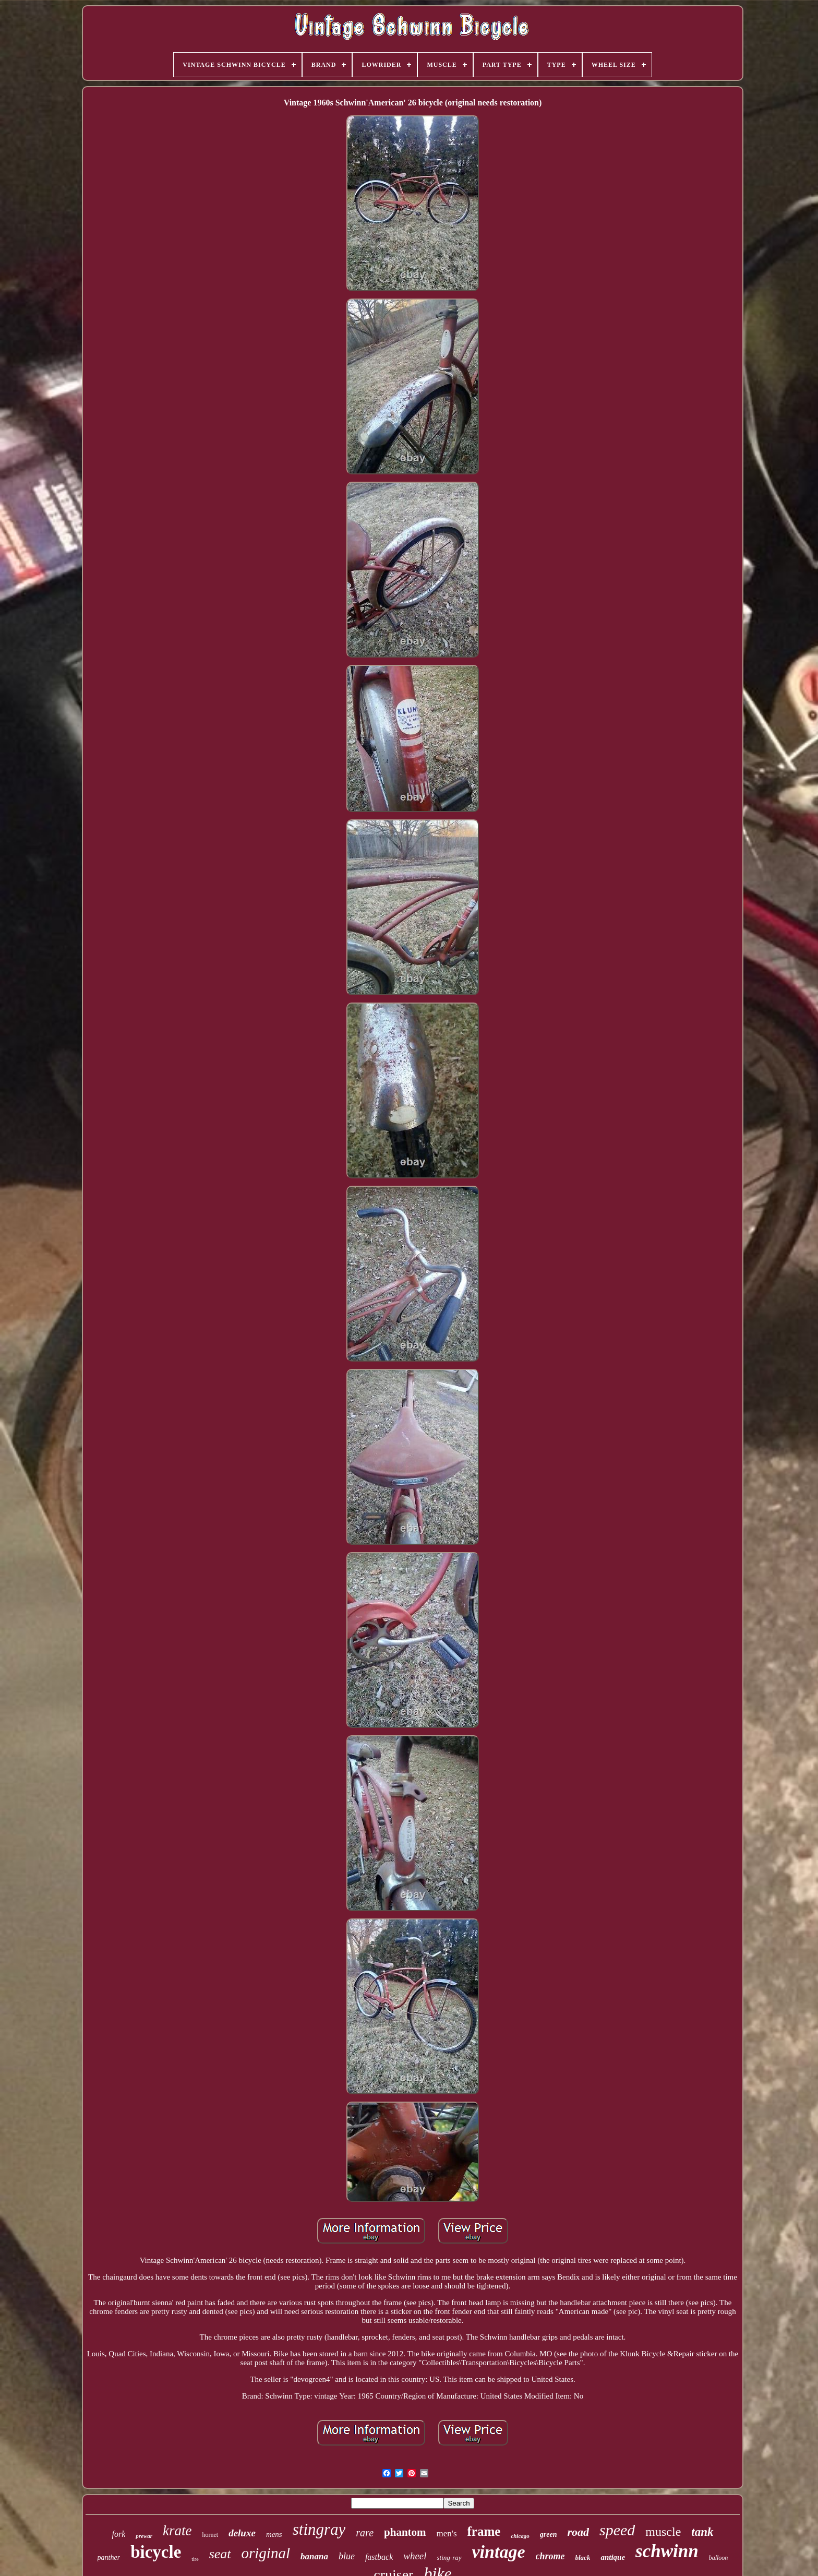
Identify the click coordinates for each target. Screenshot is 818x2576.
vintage (498, 2551)
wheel (414, 2555)
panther (109, 2557)
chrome (550, 2556)
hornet (210, 2534)
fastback (379, 2557)
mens (274, 2534)
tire (194, 2559)
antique (612, 2557)
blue (347, 2556)
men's (447, 2533)
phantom (405, 2532)
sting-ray (449, 2557)
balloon (718, 2557)
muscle (663, 2531)
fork (118, 2534)
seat (220, 2553)
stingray (319, 2529)
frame (484, 2531)
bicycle (155, 2552)
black (583, 2557)
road (578, 2531)
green (548, 2534)
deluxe (242, 2532)
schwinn (667, 2551)
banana (314, 2556)
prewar (144, 2536)
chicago (520, 2536)
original (266, 2553)
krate (177, 2530)
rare (365, 2532)
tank (702, 2531)
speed (617, 2529)
